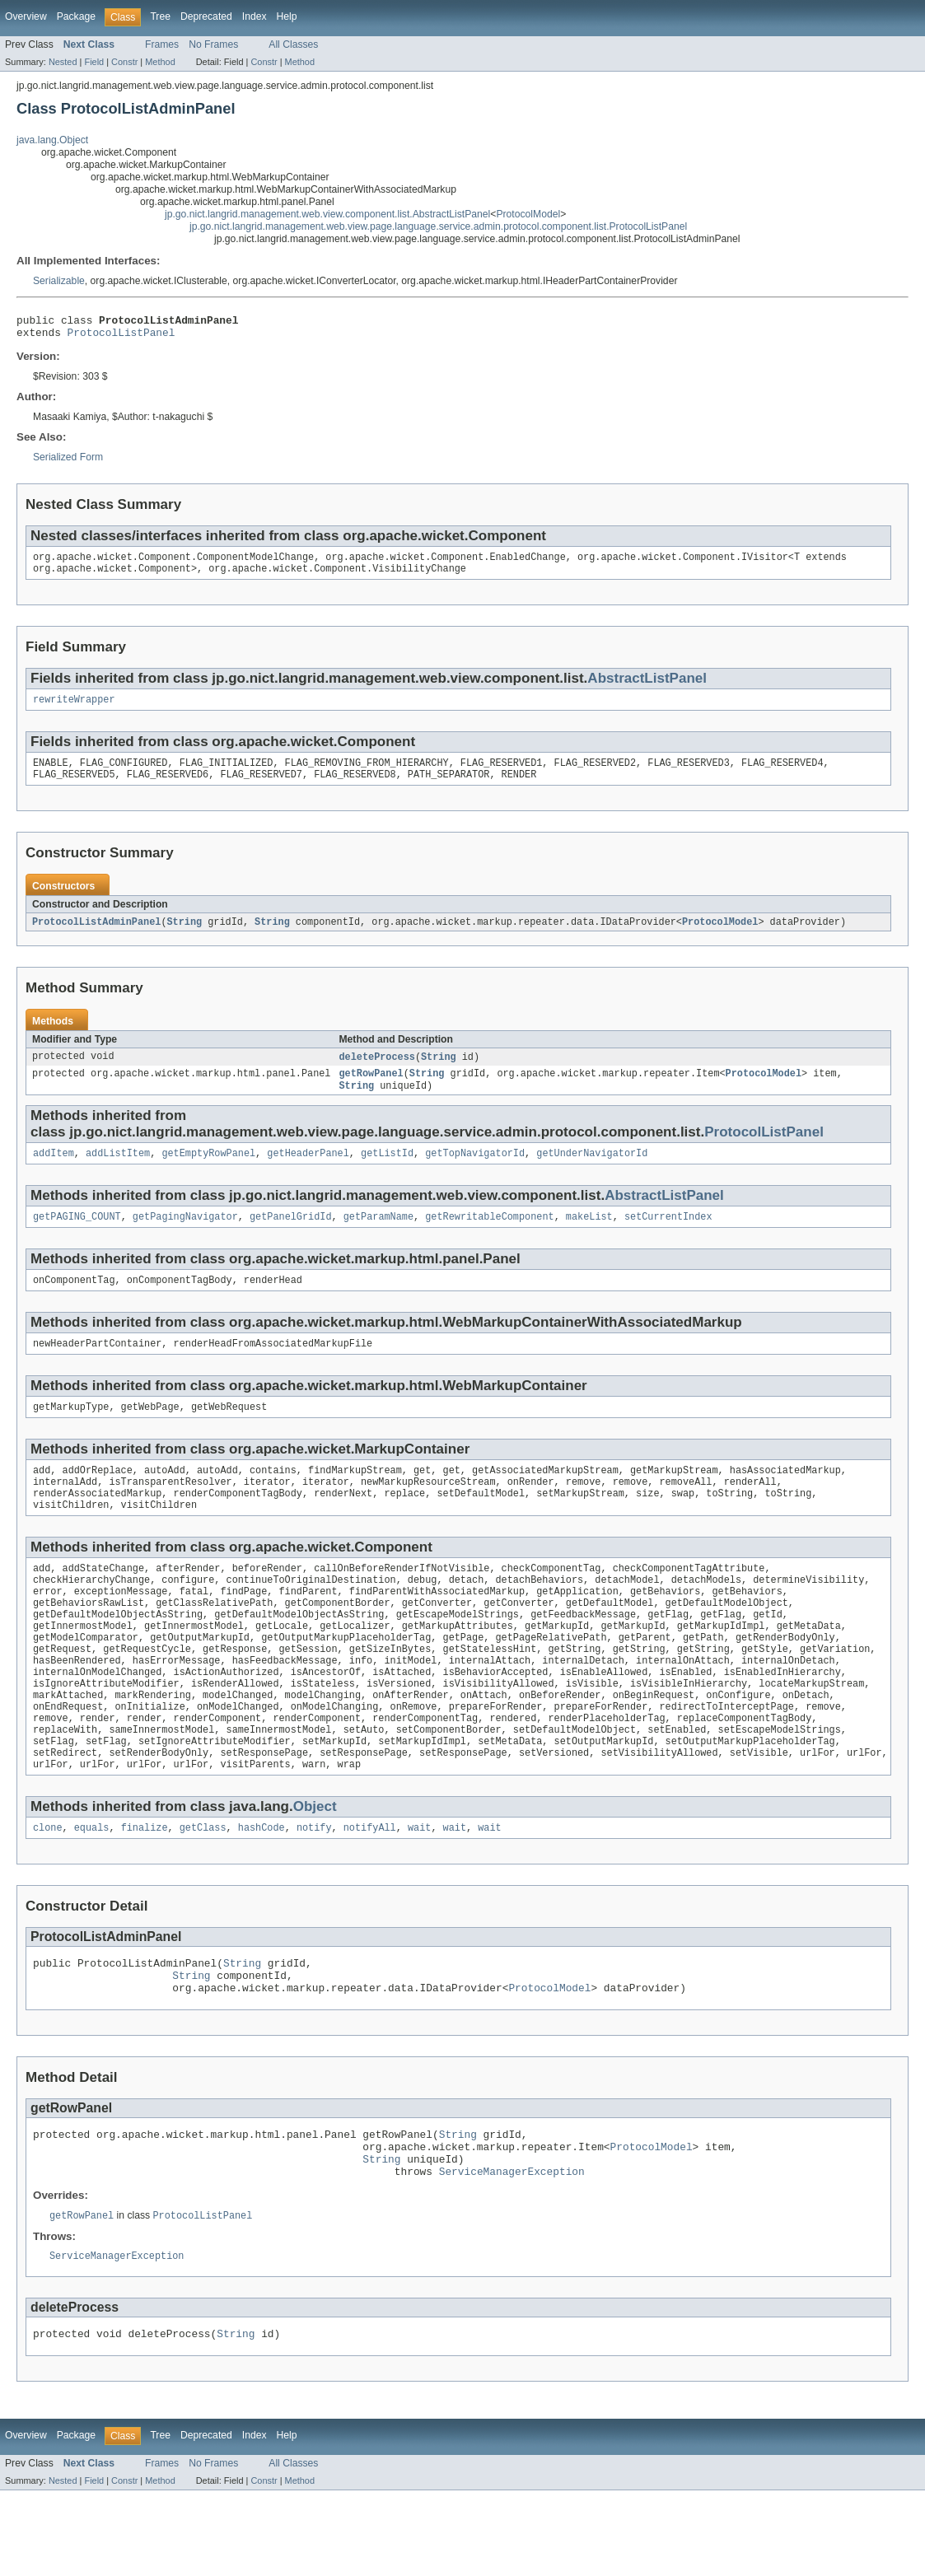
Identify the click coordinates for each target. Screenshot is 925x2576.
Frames (162, 44)
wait (419, 1890)
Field (94, 62)
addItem (53, 1171)
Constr (124, 62)
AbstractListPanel (647, 686)
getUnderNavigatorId (591, 1171)
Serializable (59, 281)
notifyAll (369, 1890)
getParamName (378, 1237)
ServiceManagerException (512, 2251)
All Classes (293, 44)
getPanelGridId (291, 1237)
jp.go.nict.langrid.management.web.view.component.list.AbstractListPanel (327, 214)
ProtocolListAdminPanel (96, 935)
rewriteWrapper (74, 709)
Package (76, 16)
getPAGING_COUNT (77, 1237)
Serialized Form (68, 462)
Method (160, 62)
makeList (589, 1237)
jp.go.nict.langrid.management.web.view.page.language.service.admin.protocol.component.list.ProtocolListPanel (438, 226)
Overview (26, 16)
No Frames (213, 44)
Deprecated (206, 16)
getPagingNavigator (185, 1237)
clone (48, 1890)
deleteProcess (376, 1071)
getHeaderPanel (308, 1171)
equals (92, 1890)
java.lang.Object (52, 140)
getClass (203, 1890)
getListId (387, 1171)
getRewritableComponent (489, 1237)
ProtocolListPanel (121, 336)
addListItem (118, 1171)
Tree (160, 16)
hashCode (261, 1890)
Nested (63, 62)
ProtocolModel (528, 214)
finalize (144, 1890)
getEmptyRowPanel (208, 1171)
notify (314, 1890)
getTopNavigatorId (475, 1171)
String (184, 935)
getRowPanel (371, 1089)
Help (287, 16)
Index (254, 16)
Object (315, 1868)
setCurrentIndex (668, 1237)
